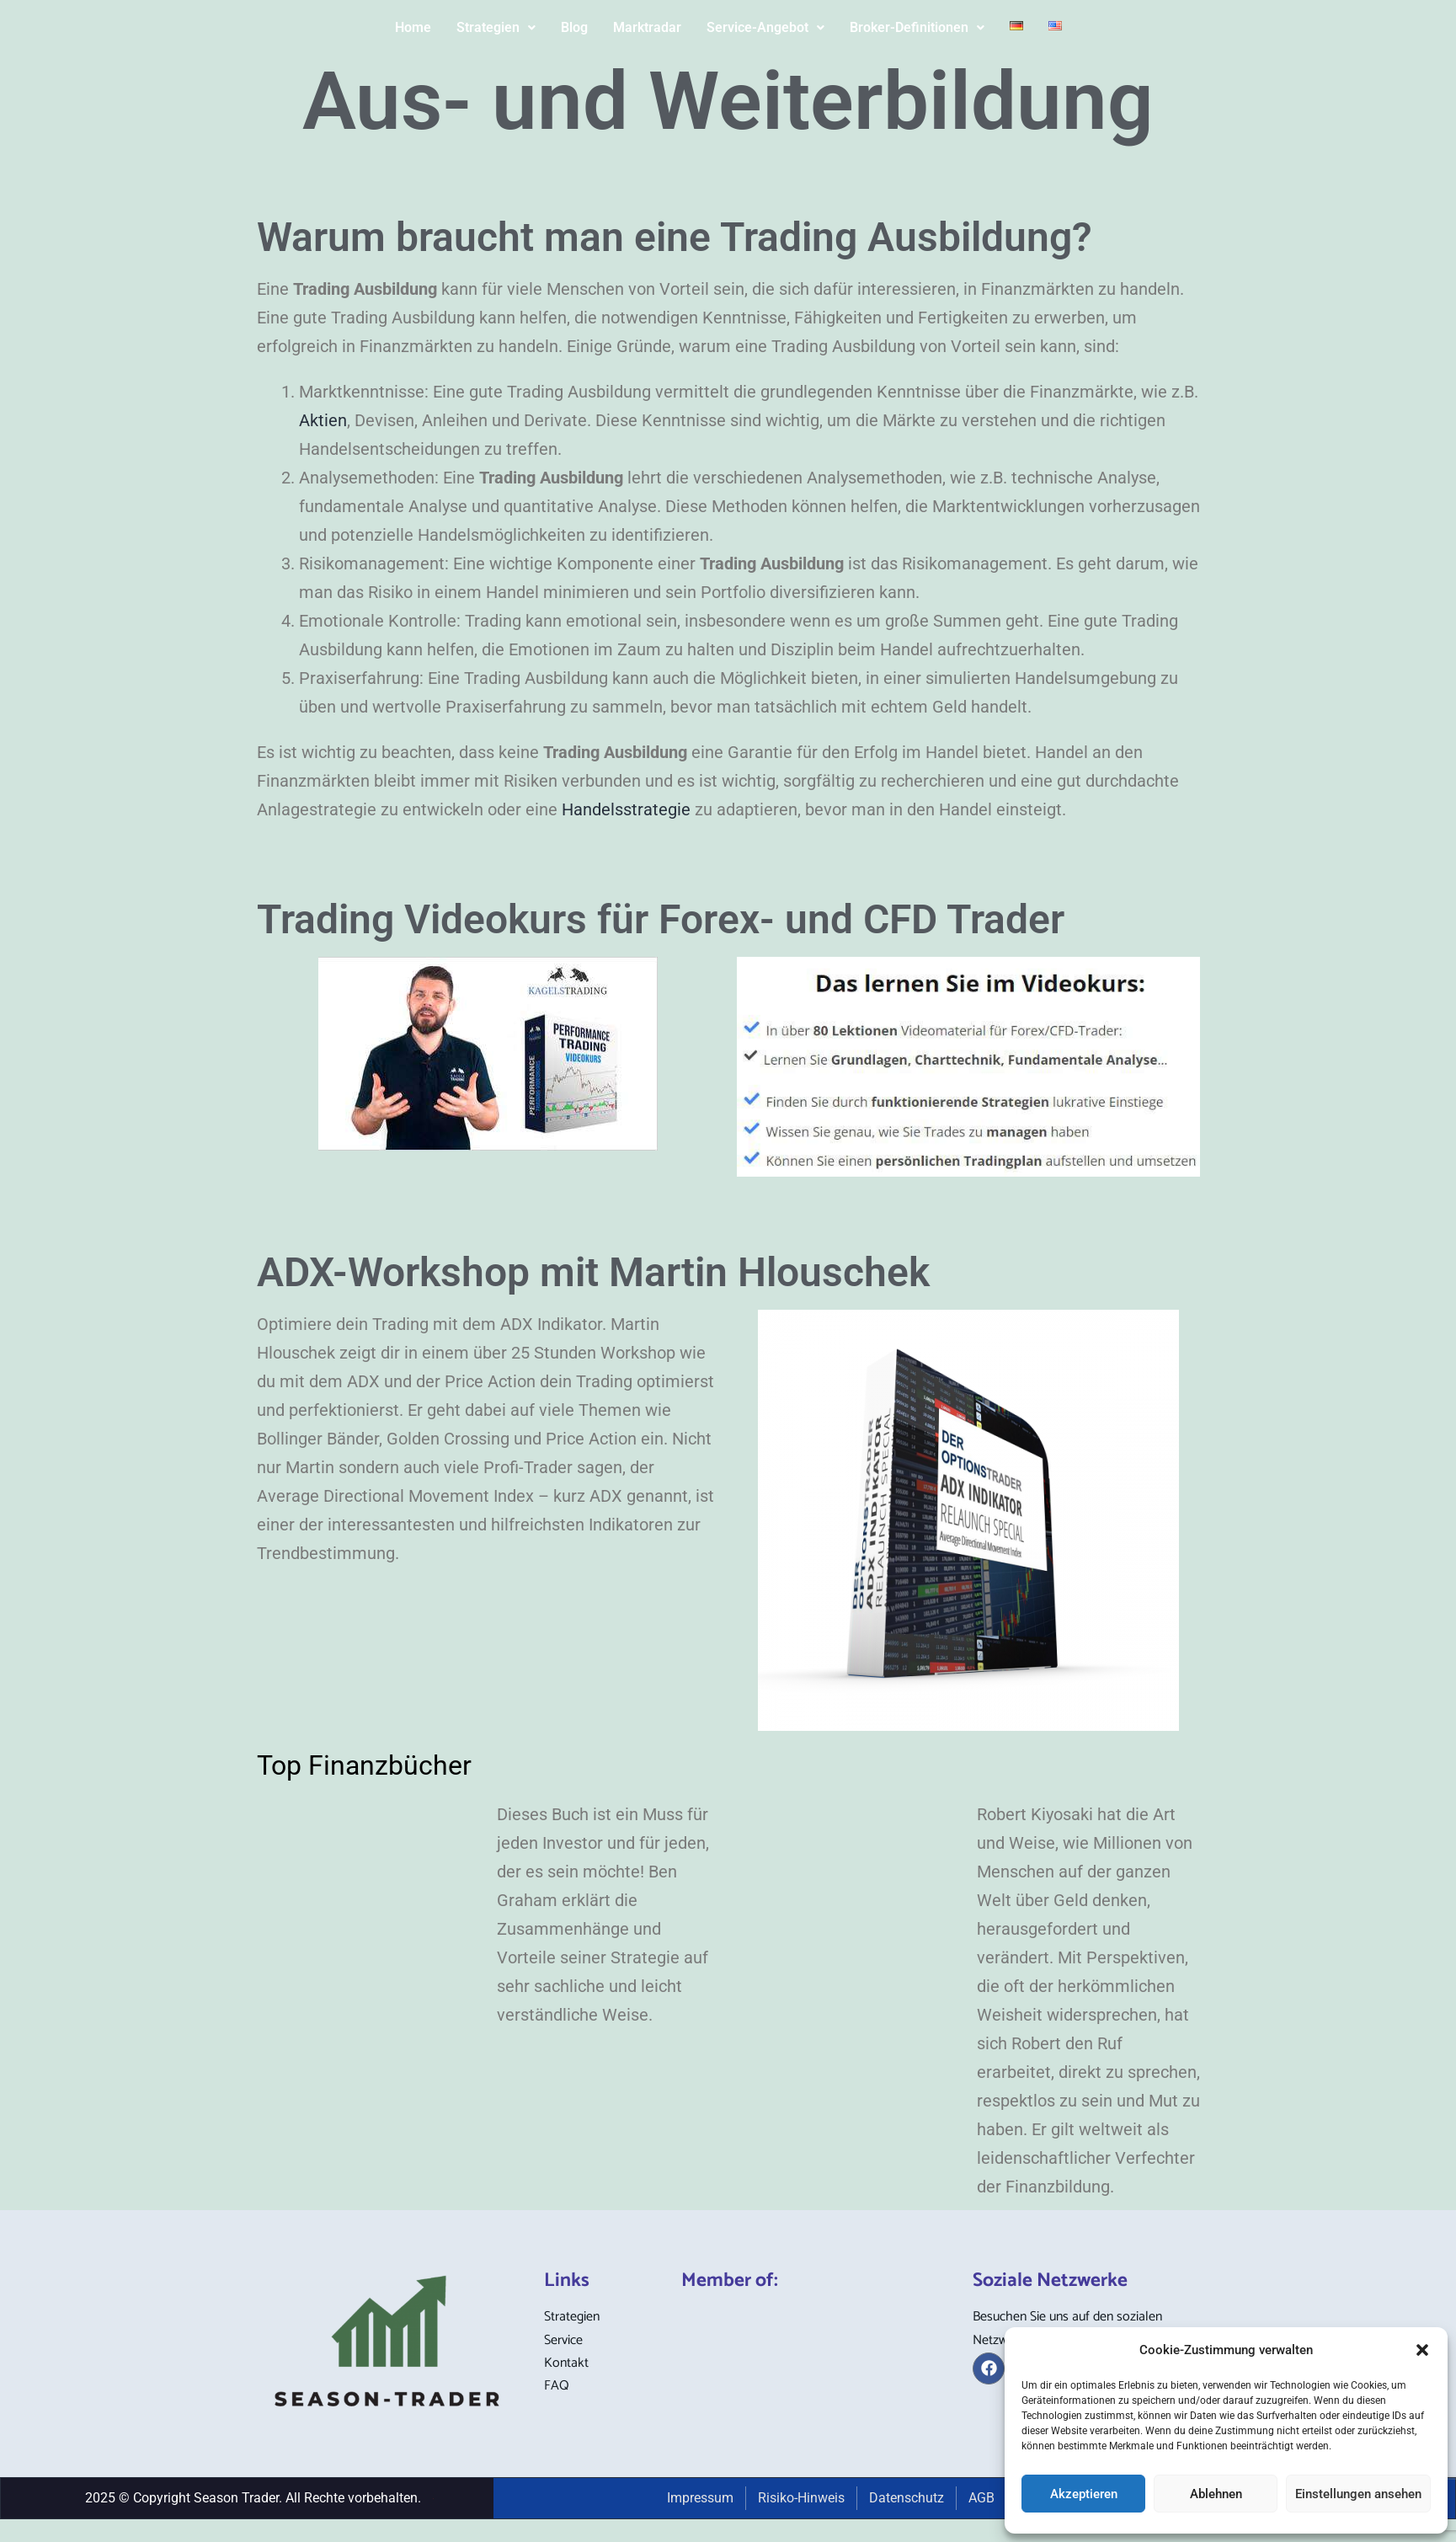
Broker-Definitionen (917, 27)
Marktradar (647, 27)
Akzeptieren (1083, 2494)
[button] (1422, 2350)
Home (413, 27)
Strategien (496, 27)
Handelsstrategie (626, 809)
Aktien (323, 420)
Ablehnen (1216, 2494)
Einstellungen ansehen (1358, 2494)
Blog (574, 27)
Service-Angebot (765, 27)
